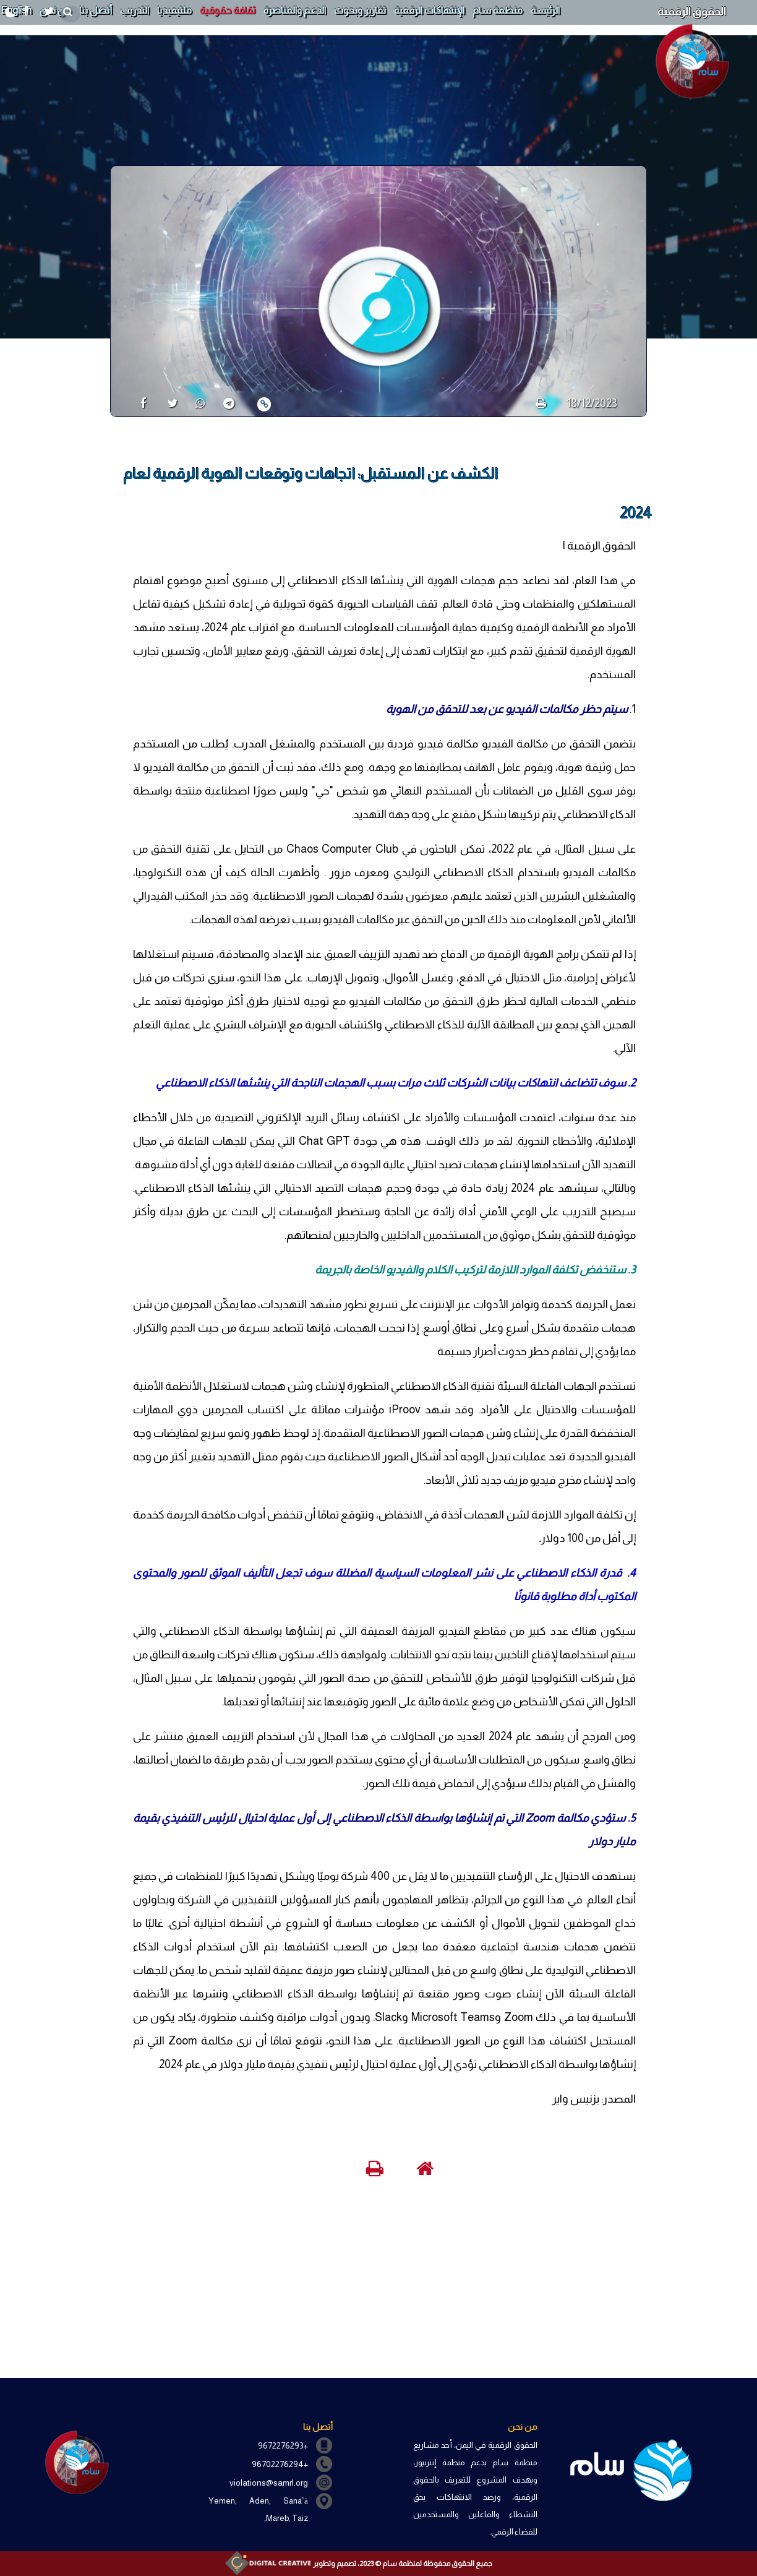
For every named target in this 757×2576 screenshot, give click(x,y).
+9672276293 (283, 2445)
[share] (138, 403)
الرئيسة (545, 10)
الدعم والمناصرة (294, 10)
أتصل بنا (95, 10)
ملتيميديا (174, 10)
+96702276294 (280, 2464)
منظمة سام (498, 10)
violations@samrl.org (268, 2483)
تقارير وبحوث (360, 10)
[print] (541, 403)
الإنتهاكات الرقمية (429, 10)
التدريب (134, 10)
